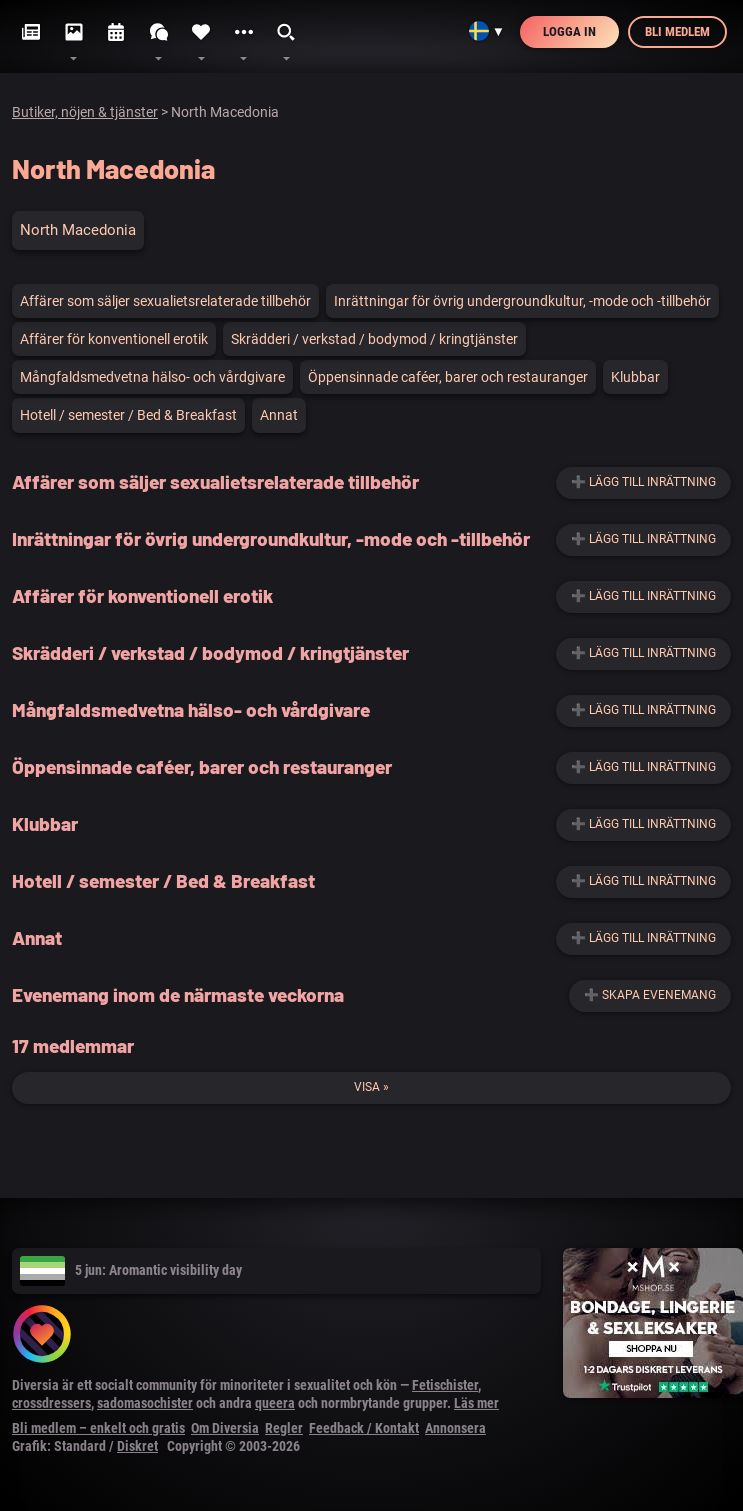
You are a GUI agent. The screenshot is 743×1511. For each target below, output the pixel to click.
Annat (279, 415)
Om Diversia (225, 1428)
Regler (284, 1428)
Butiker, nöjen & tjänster (85, 112)
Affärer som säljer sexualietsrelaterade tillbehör (165, 301)
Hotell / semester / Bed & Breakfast (128, 415)
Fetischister (445, 1385)
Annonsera (455, 1428)
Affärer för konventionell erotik (114, 339)
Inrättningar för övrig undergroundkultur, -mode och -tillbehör (522, 301)
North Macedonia (78, 230)
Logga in (569, 31)
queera (275, 1403)
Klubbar (635, 377)
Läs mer (476, 1403)
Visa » (371, 1087)
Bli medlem (677, 31)
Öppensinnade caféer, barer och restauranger (448, 377)
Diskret (137, 1446)
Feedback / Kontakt (364, 1428)
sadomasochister (145, 1403)
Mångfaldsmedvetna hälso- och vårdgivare (152, 377)
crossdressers (51, 1403)
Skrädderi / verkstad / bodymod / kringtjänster (374, 339)
